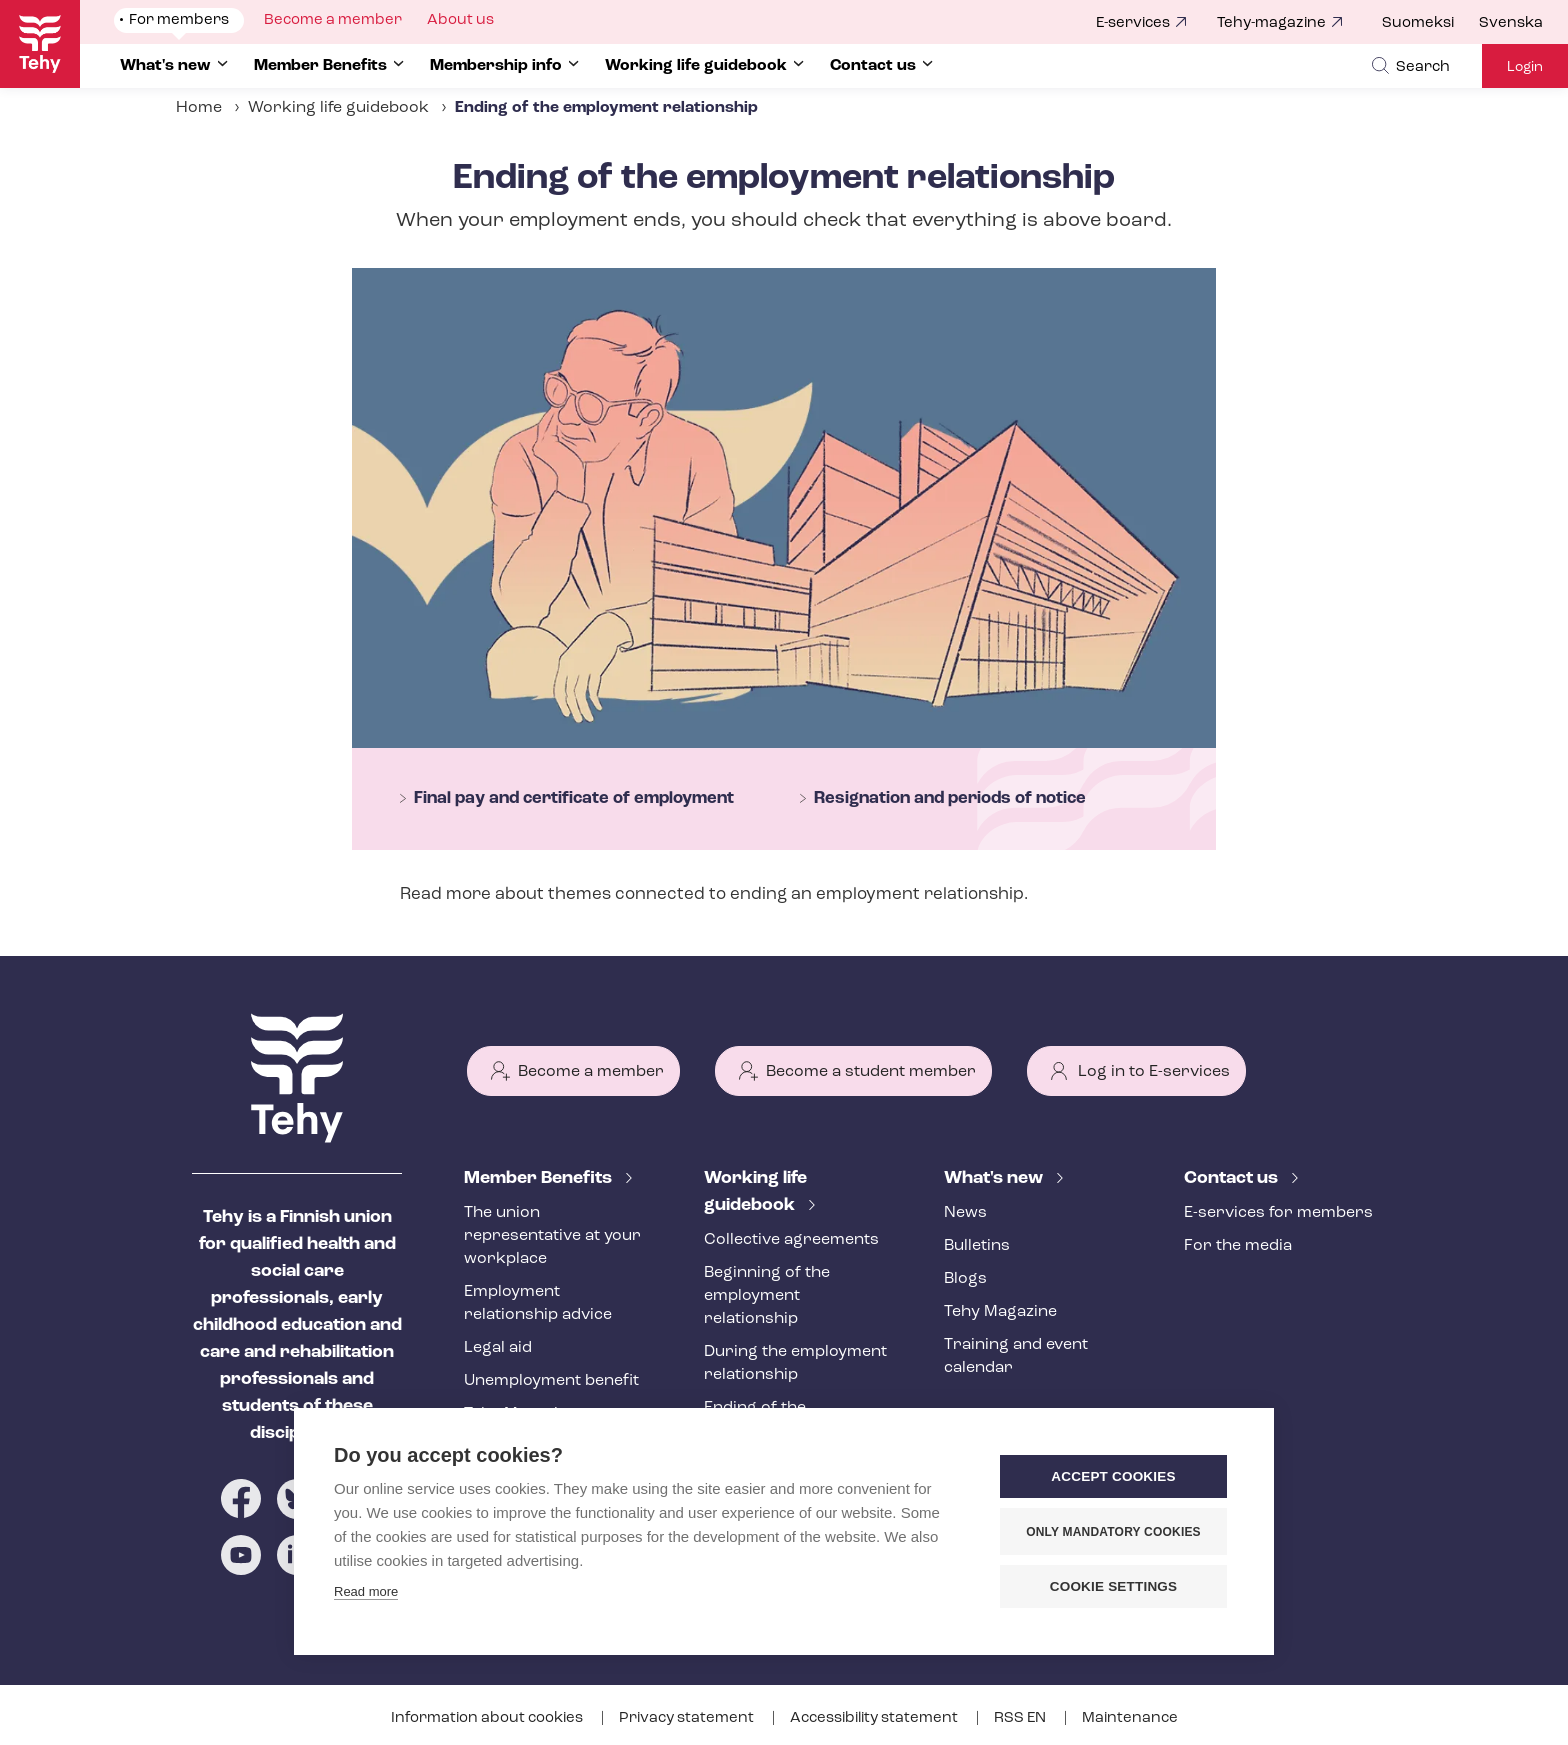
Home (199, 108)
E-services (1133, 23)
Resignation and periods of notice (950, 798)
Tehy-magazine (1271, 23)
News (965, 1213)
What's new (995, 1178)
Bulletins (977, 1246)
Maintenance (1130, 1718)
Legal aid (498, 1348)
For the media (1238, 1246)
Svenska (1511, 23)
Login (1525, 67)
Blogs (965, 1279)
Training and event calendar (1016, 1356)
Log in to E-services (1154, 1072)
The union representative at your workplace (552, 1236)
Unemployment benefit (551, 1381)
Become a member (591, 1072)
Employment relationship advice (538, 1303)
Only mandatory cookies (1113, 1532)
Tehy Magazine (1000, 1312)
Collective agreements (791, 1240)
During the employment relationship (795, 1363)
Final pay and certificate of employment (574, 798)
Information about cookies (488, 1718)
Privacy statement (688, 1718)
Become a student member (871, 1072)
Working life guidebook (338, 108)
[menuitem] (1430, 24)
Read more (366, 1591)
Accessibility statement (875, 1718)
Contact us (1233, 1178)
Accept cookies (1113, 1476)
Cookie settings (1114, 1586)
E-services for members (1278, 1213)
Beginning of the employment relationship (767, 1296)
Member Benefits (540, 1178)
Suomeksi (1418, 23)
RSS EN (1021, 1718)
